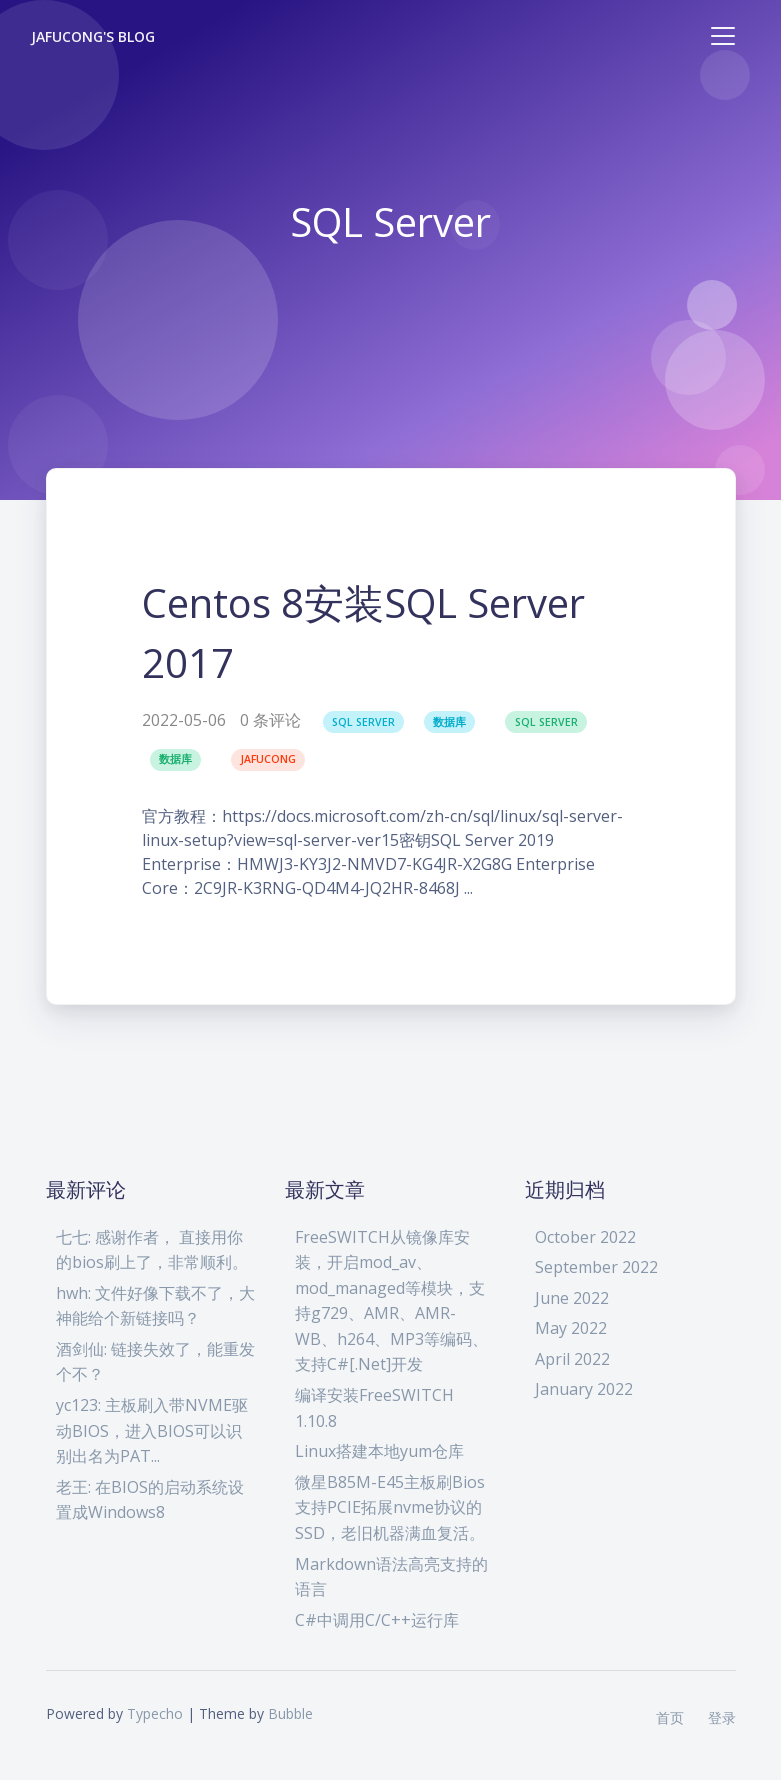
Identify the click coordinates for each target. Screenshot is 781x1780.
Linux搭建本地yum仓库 (379, 1451)
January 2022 (584, 1389)
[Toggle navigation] (723, 36)
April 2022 (572, 1359)
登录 (722, 1717)
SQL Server (363, 722)
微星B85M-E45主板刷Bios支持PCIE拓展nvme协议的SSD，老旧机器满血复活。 (390, 1507)
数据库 (449, 722)
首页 (670, 1717)
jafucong (268, 759)
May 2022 (571, 1328)
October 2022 (585, 1237)
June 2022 (572, 1298)
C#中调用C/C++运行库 (377, 1620)
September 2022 (596, 1267)
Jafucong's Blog (93, 36)
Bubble (290, 1713)
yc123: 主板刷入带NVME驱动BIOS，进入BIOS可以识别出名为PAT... (152, 1430)
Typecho (155, 1713)
